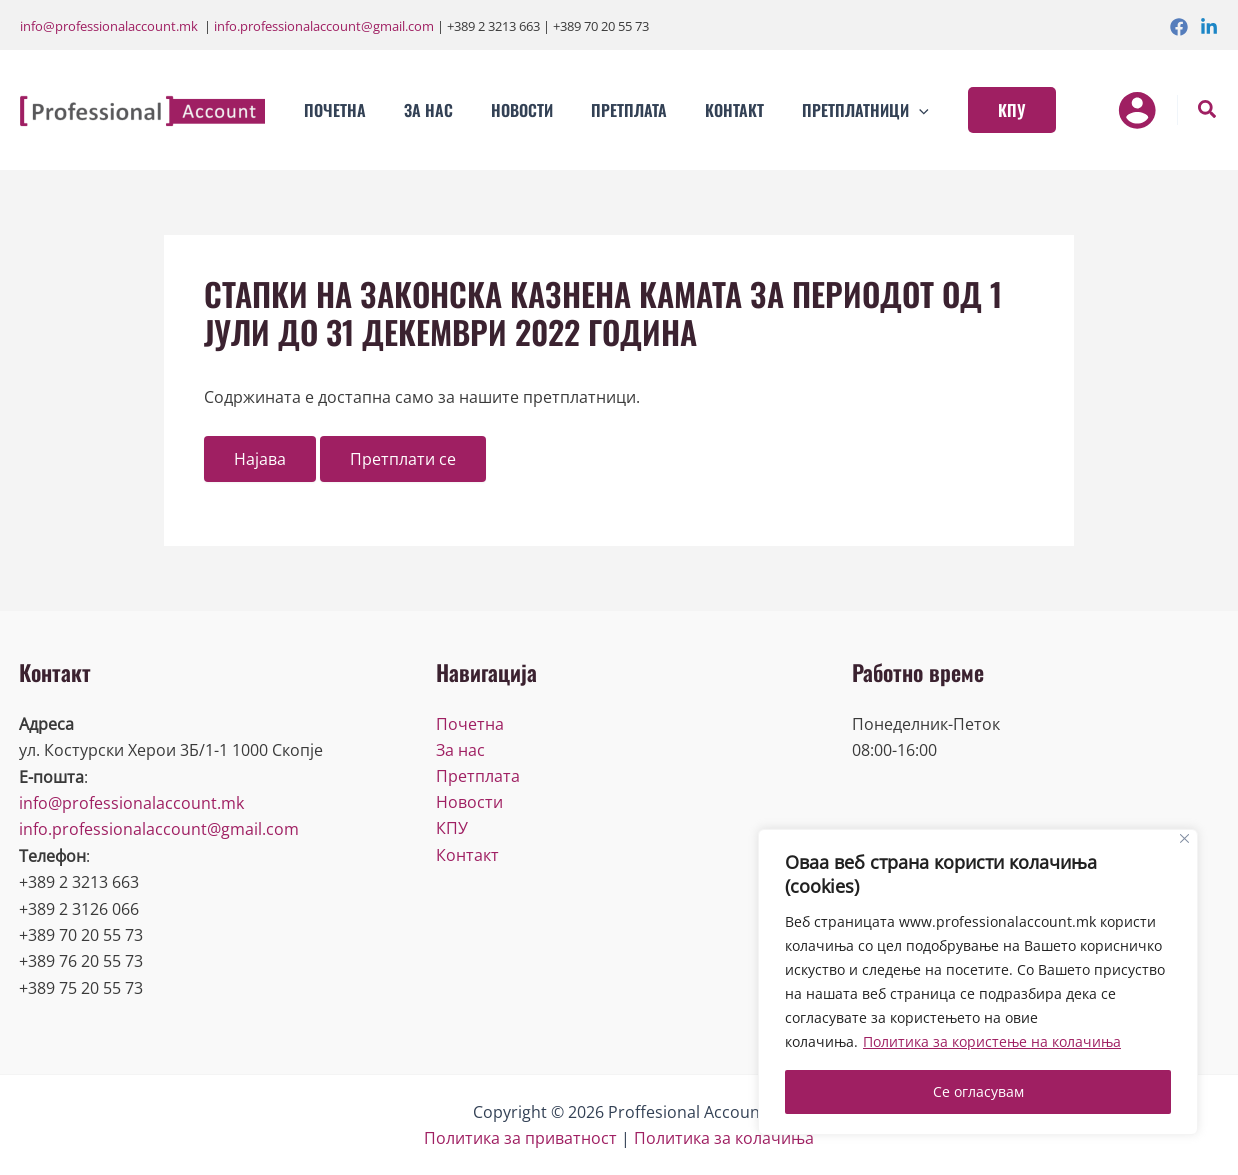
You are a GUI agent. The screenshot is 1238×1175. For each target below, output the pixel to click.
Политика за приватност (520, 1138)
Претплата (478, 777)
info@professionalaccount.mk (109, 26)
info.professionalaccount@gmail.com (324, 26)
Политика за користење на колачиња (992, 1041)
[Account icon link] (1137, 110)
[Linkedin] (1209, 27)
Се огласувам (978, 1091)
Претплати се (403, 459)
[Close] (1184, 838)
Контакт (467, 856)
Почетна (470, 724)
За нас (460, 750)
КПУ (452, 829)
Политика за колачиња (724, 1138)
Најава (260, 459)
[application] (886, 110)
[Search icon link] (1208, 111)
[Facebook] (1179, 27)
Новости (469, 803)
